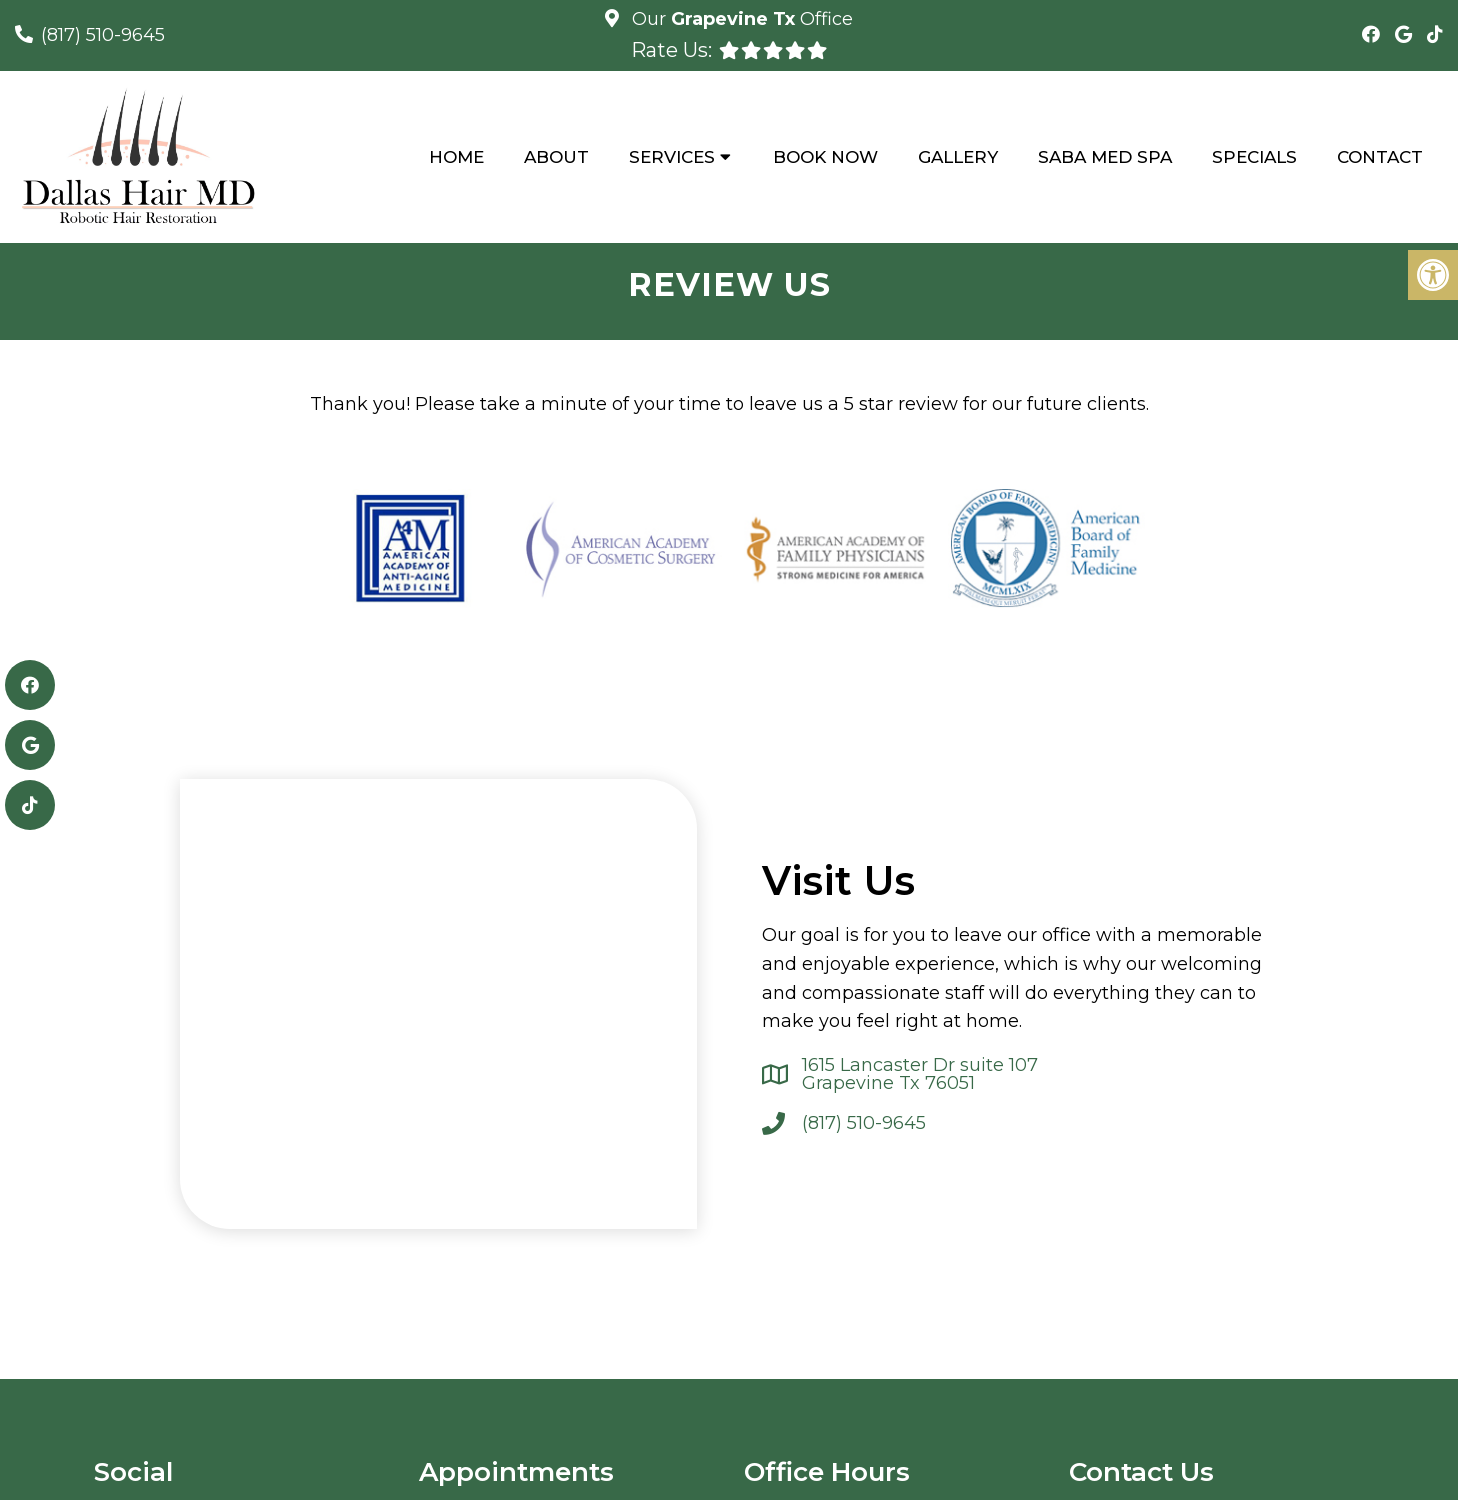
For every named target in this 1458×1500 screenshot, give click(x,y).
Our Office (740, 19)
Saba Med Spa (1105, 157)
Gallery (958, 157)
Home (456, 157)
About (556, 157)
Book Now (825, 157)
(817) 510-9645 (103, 35)
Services (672, 157)
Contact (1380, 157)
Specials (1254, 157)
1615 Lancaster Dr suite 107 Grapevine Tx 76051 (920, 1074)
